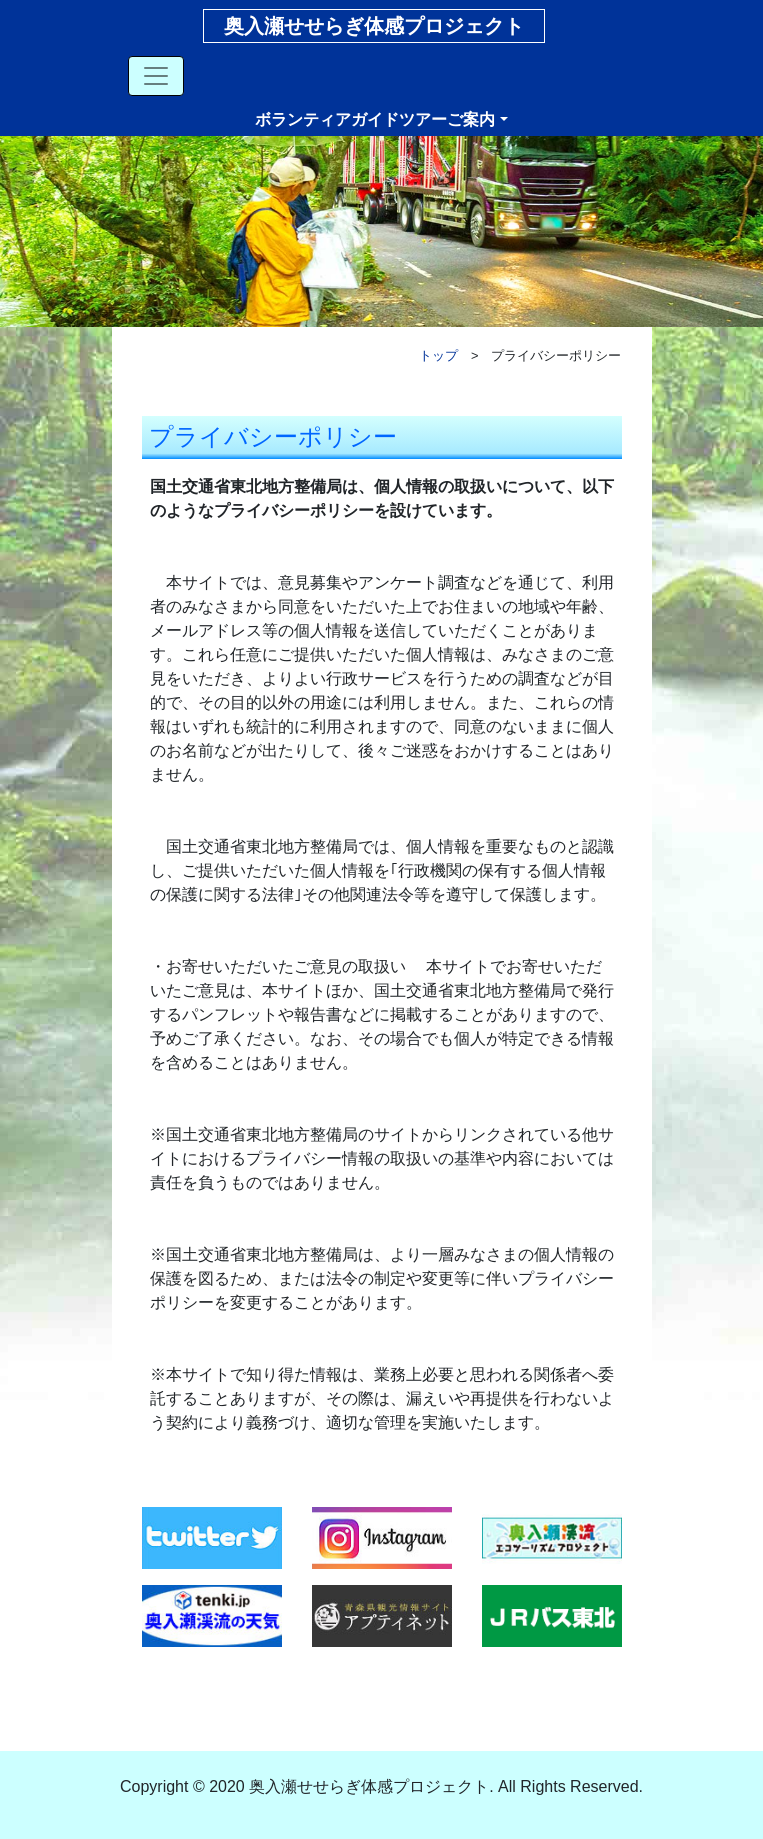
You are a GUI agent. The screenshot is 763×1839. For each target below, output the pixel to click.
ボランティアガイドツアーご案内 (375, 119)
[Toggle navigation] (156, 76)
